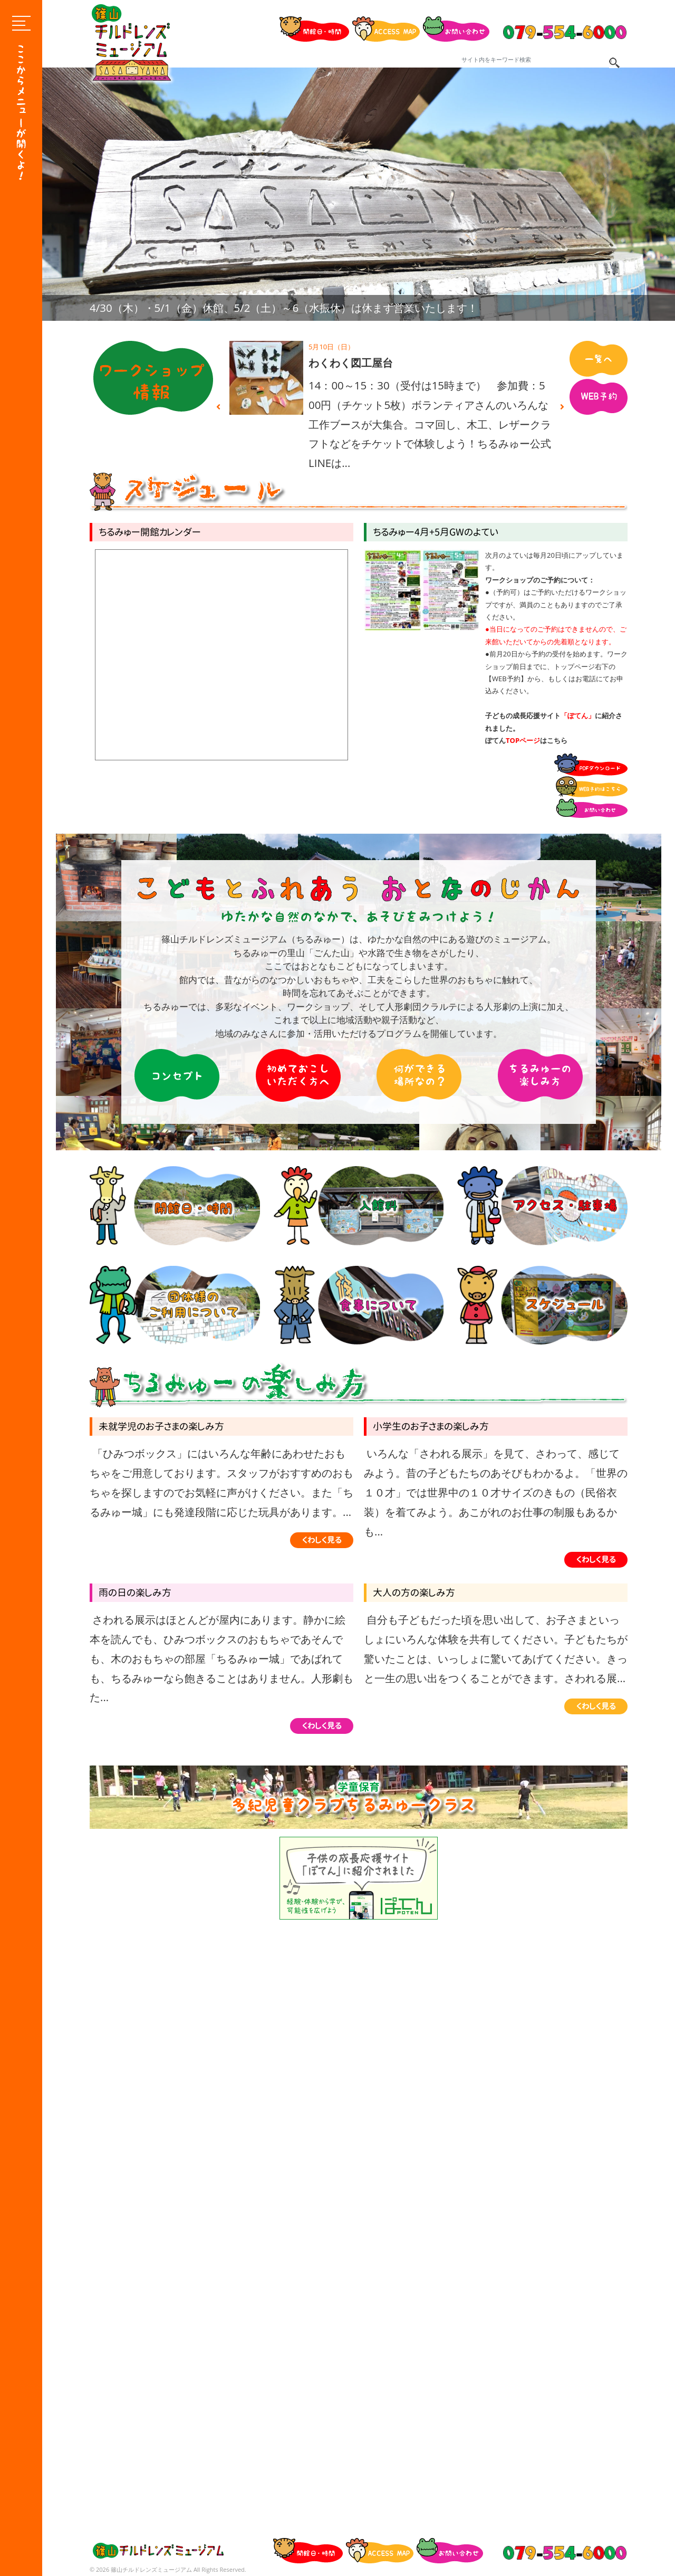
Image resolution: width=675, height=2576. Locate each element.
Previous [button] (218, 407)
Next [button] (562, 407)
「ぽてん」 (578, 715)
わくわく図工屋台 (350, 363)
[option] (358, 194)
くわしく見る (322, 1539)
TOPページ (523, 740)
